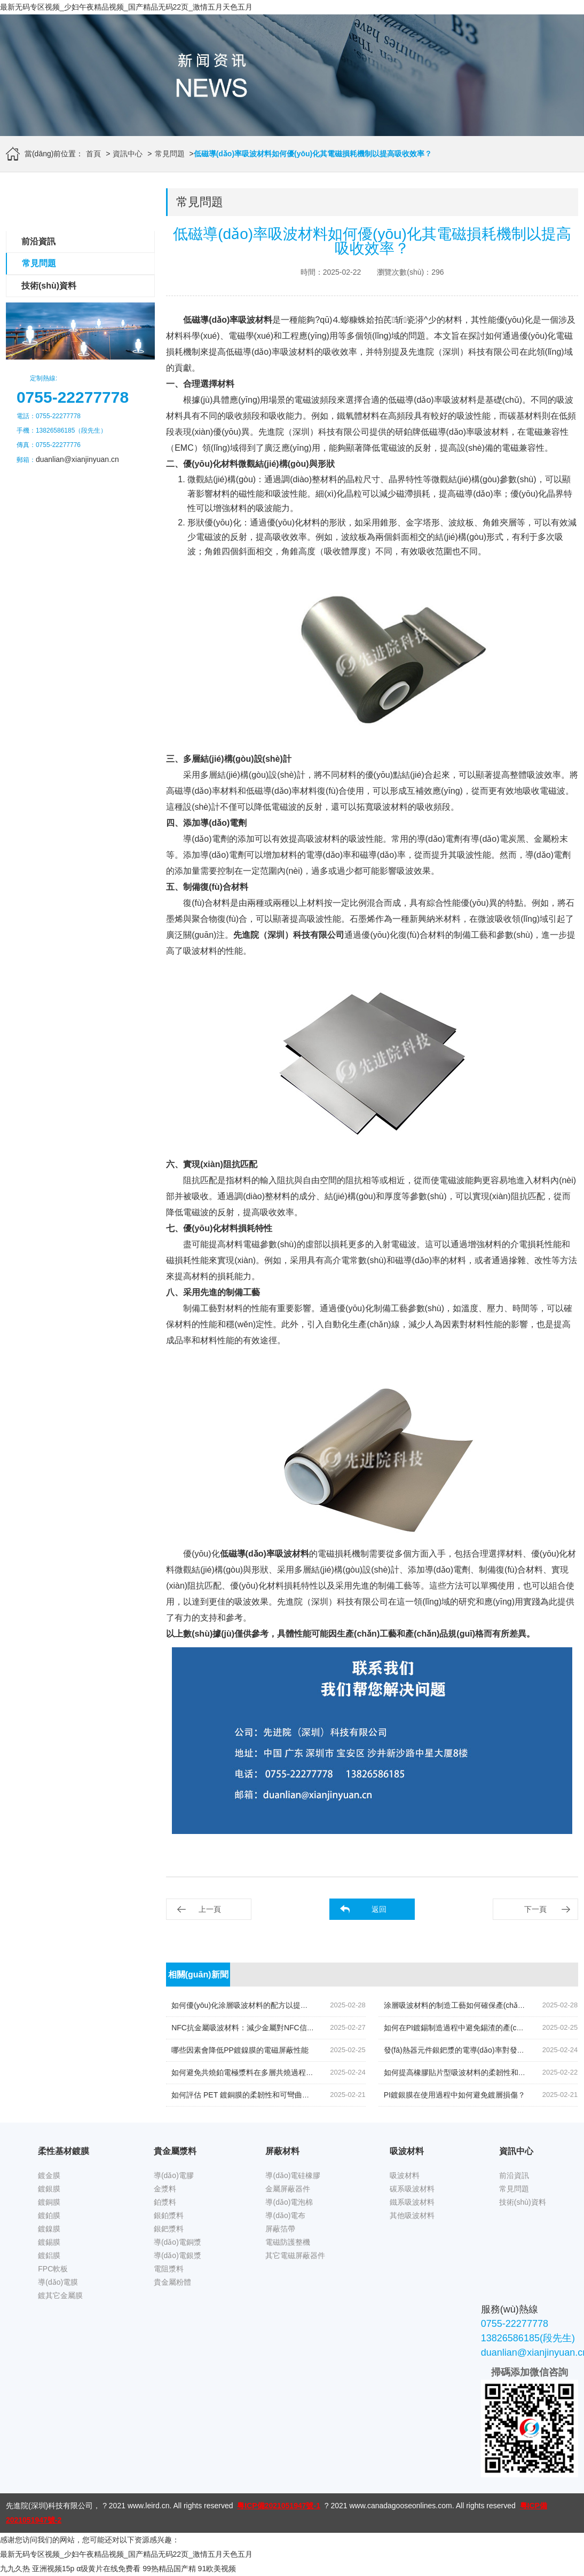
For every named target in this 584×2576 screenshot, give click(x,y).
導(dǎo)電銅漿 (177, 2242)
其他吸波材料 (412, 2215)
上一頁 (210, 1909)
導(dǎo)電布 (285, 2215)
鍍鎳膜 (49, 2228)
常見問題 (170, 153)
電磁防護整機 (287, 2242)
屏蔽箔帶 (280, 2228)
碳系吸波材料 (412, 2188)
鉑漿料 (165, 2202)
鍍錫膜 (49, 2242)
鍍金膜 (49, 2175)
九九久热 (15, 2568)
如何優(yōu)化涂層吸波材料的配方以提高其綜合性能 (258, 2005)
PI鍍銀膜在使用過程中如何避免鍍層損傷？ (454, 2095)
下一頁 (535, 1909)
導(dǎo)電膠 (174, 2175)
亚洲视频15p (53, 2568)
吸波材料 (405, 2175)
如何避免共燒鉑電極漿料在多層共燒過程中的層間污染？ (264, 2072)
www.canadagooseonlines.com (400, 2505)
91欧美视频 (217, 2568)
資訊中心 (128, 153)
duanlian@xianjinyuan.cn (77, 459)
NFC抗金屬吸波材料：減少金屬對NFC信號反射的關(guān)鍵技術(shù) (288, 2027)
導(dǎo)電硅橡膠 (292, 2175)
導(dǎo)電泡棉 (289, 2202)
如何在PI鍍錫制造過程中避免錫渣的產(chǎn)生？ (465, 2027)
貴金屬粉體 (172, 2282)
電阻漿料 (169, 2268)
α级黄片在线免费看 (108, 2568)
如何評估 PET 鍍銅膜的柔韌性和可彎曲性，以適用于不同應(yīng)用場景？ (295, 2095)
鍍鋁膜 (49, 2255)
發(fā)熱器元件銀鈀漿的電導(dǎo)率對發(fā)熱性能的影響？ (482, 2050)
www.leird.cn (149, 2505)
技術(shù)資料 (48, 285)
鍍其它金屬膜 (60, 2295)
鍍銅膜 (49, 2202)
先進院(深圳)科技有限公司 (49, 2505)
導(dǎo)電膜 (58, 2282)
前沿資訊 (38, 241)
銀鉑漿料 (169, 2215)
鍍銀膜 (49, 2188)
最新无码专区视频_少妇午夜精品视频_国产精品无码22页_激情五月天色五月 (126, 7)
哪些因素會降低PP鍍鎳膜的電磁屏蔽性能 (240, 2050)
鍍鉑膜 (49, 2215)
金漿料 (165, 2188)
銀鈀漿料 (169, 2228)
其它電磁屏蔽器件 (295, 2255)
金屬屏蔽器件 (287, 2188)
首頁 (93, 153)
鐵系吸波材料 (412, 2202)
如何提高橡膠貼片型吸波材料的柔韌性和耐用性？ (466, 2072)
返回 (379, 1909)
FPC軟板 (53, 2268)
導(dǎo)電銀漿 (177, 2255)
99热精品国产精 (169, 2568)
